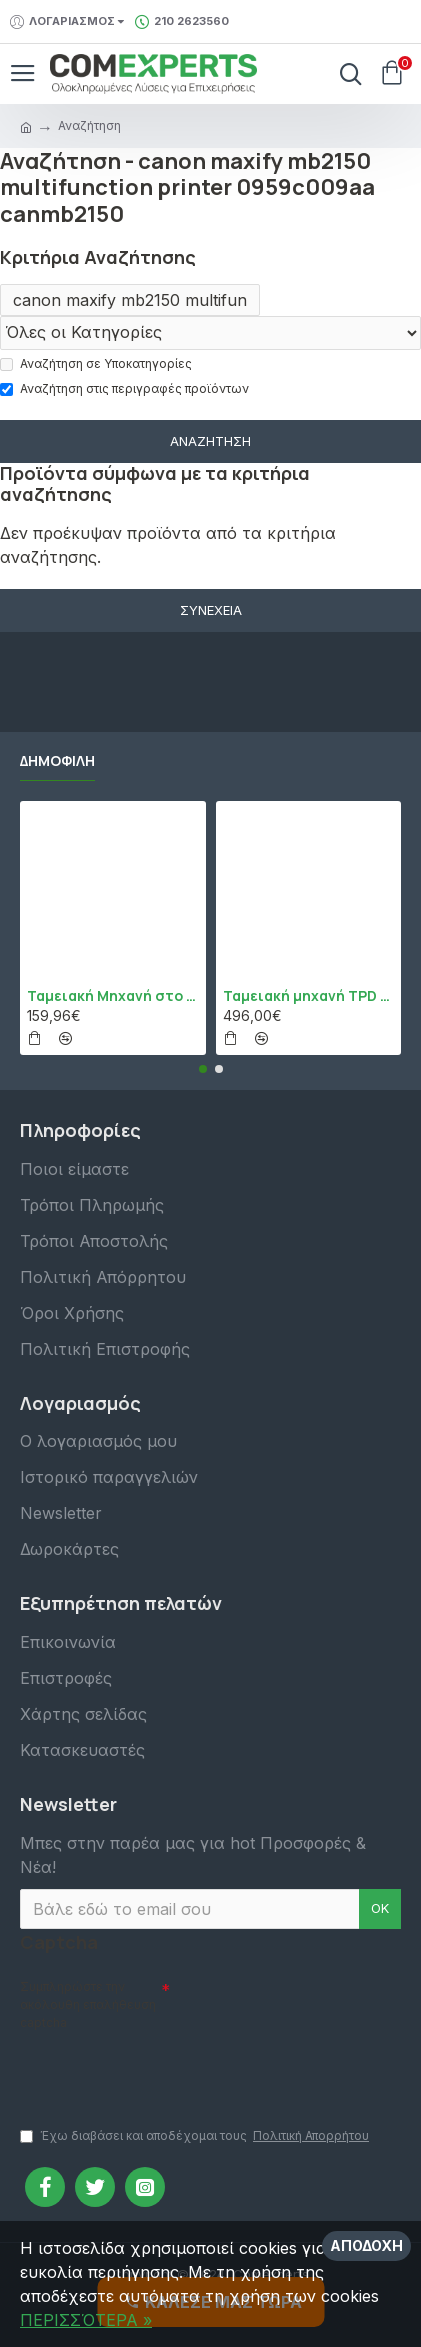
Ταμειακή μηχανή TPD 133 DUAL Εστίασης (309, 996)
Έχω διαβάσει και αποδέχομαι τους (196, 2136)
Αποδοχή (366, 2245)
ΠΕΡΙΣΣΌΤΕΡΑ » (86, 2320)
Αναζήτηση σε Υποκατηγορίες (96, 363)
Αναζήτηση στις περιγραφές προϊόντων (124, 388)
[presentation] (160, 2070)
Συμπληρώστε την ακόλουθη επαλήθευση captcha (88, 2004)
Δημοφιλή (57, 761)
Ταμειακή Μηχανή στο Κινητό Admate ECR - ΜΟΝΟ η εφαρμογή (113, 996)
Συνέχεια (211, 610)
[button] (203, 1069)
